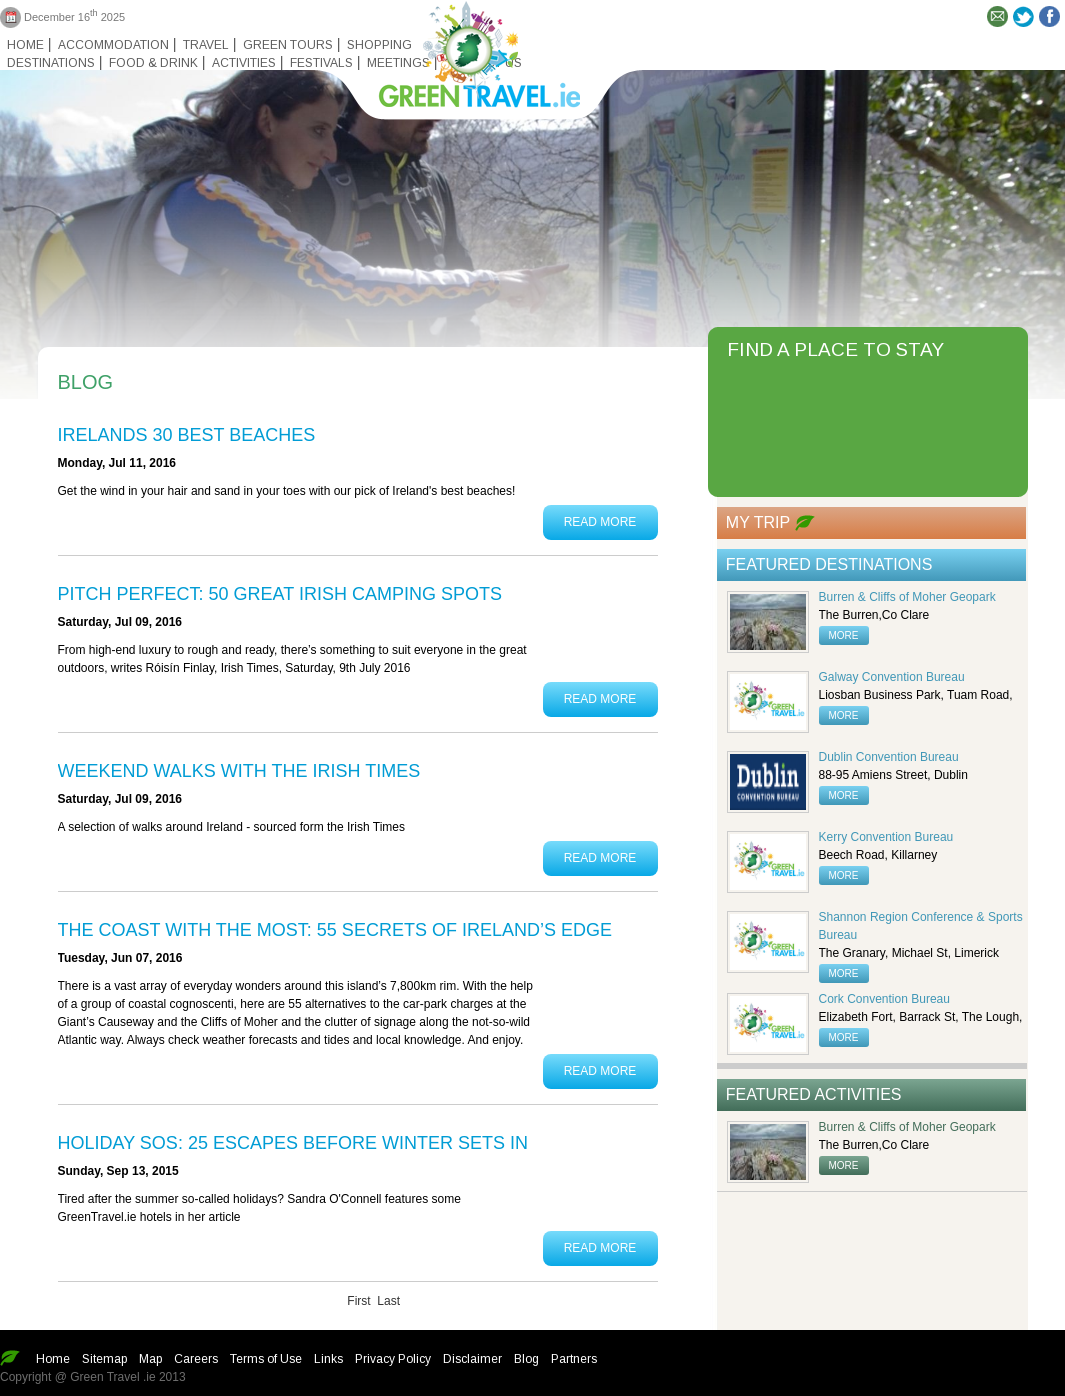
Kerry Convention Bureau (886, 837)
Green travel (468, 50)
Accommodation (113, 45)
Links (328, 1359)
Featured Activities (814, 1094)
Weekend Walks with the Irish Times (239, 771)
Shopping (379, 45)
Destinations (51, 63)
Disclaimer (472, 1359)
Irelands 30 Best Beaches (187, 435)
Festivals (321, 63)
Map (150, 1359)
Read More (600, 522)
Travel (206, 45)
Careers (196, 1359)
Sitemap (104, 1359)
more (844, 635)
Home (25, 45)
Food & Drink (153, 63)
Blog (526, 1359)
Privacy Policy (393, 1359)
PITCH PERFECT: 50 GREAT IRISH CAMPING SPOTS (280, 594)
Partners (574, 1359)
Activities (244, 63)
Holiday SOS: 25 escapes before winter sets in (293, 1143)
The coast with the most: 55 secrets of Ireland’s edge (335, 930)
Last (388, 1301)
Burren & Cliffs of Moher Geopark (907, 597)
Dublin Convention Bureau (889, 757)
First (358, 1301)
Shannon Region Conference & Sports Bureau (921, 926)
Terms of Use (266, 1359)
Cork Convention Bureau (884, 999)
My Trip (758, 522)
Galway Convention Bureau (892, 677)
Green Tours (288, 45)
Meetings (398, 63)
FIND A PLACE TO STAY (835, 349)
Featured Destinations (829, 564)
